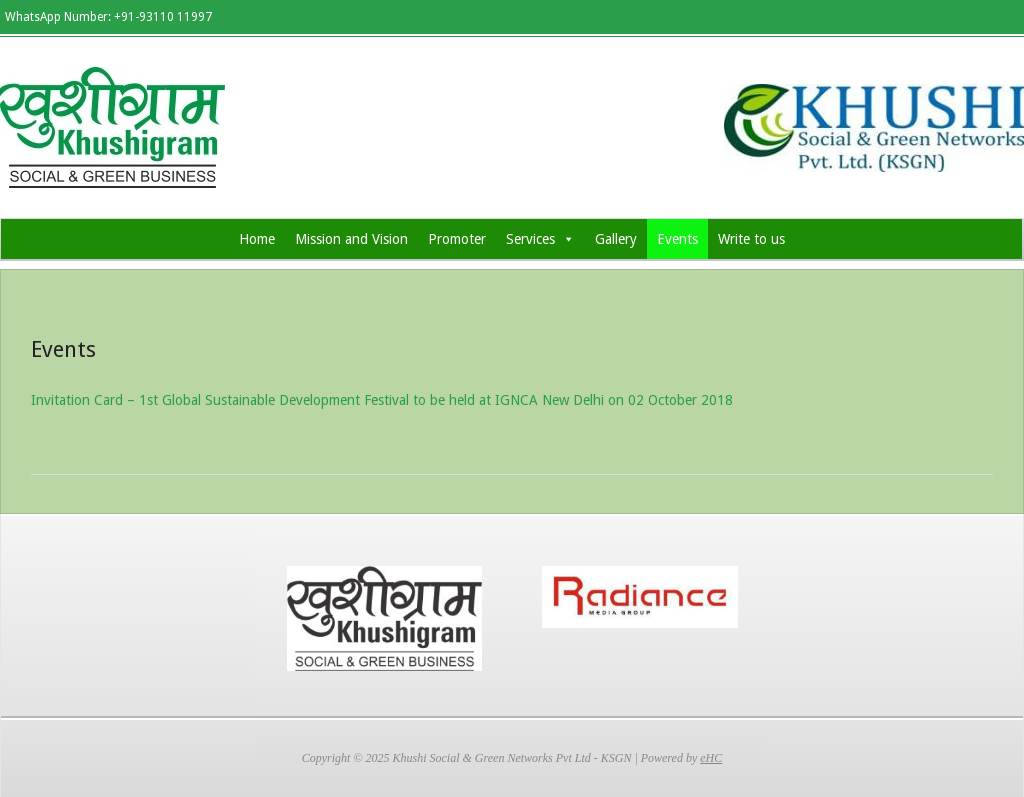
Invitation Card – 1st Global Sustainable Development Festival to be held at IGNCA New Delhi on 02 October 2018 (382, 400)
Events (677, 239)
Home (257, 239)
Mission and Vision (351, 239)
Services (540, 239)
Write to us (751, 239)
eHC (711, 758)
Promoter (457, 239)
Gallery (616, 239)
